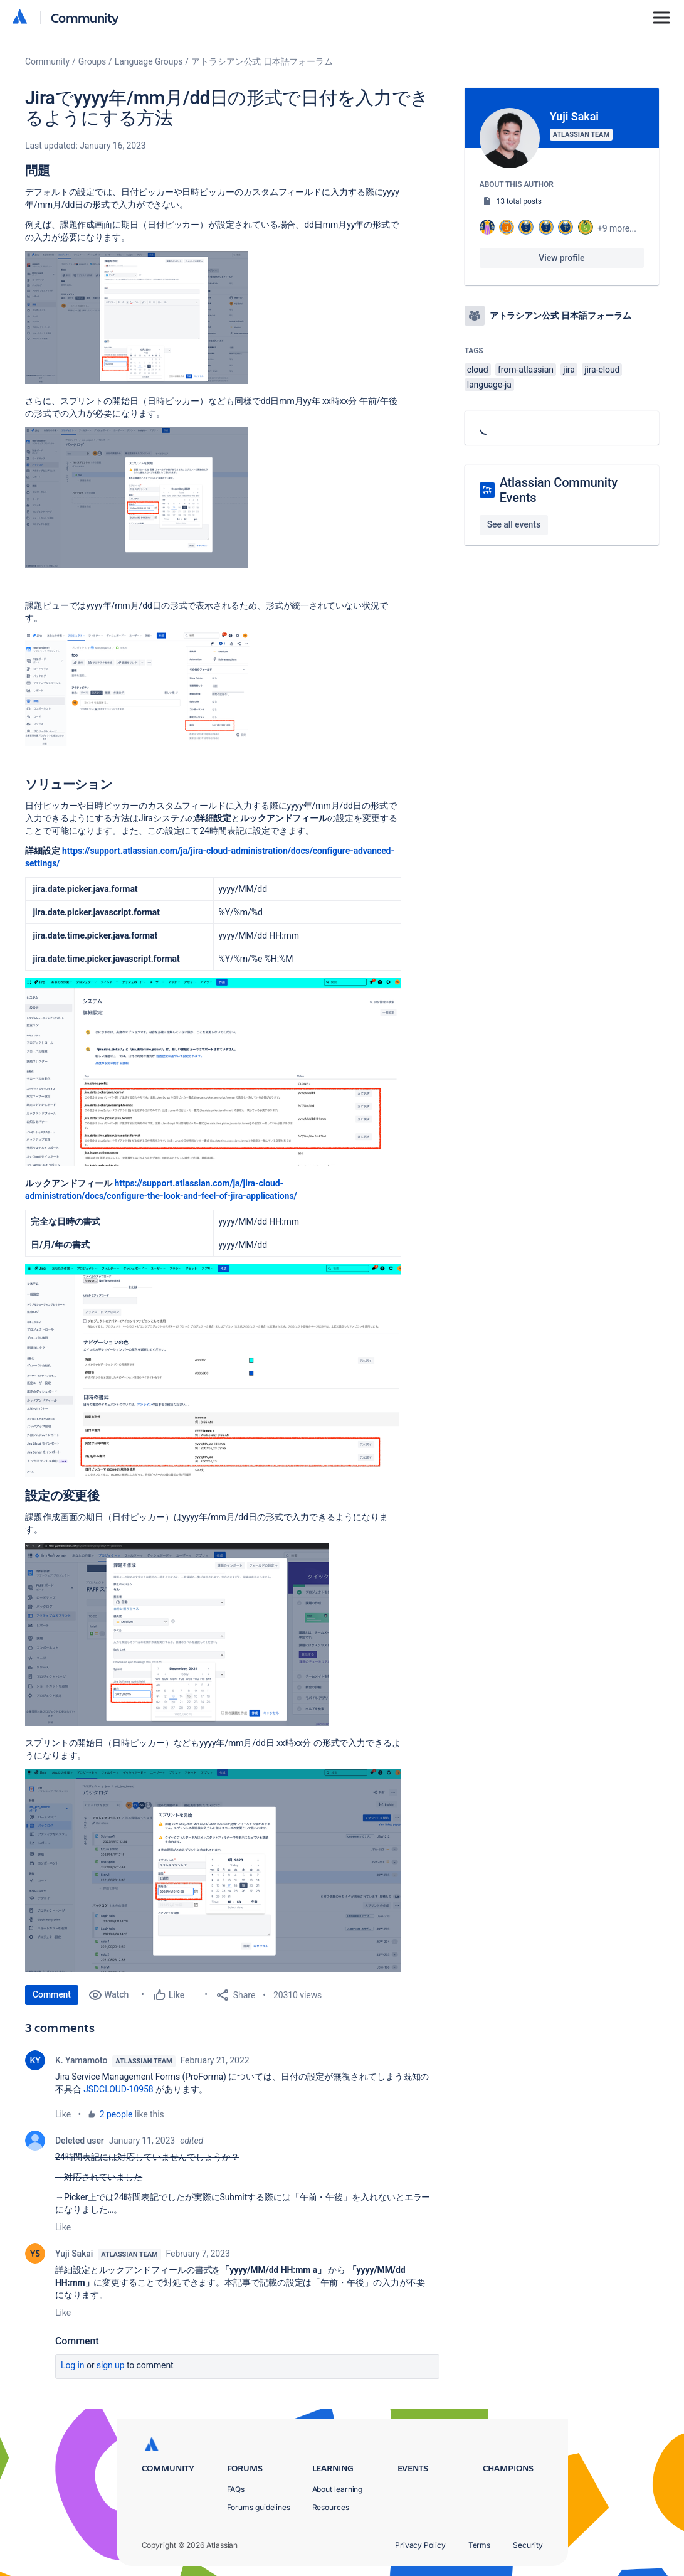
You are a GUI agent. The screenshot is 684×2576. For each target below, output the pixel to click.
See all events (513, 524)
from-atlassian (526, 370)
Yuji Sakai (74, 2254)
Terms (479, 2545)
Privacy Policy (420, 2545)
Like (63, 2114)
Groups (92, 61)
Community (85, 17)
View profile (561, 258)
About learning (337, 2489)
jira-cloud (601, 370)
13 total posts (519, 201)
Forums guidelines (259, 2507)
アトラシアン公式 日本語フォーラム (262, 61)
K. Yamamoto (81, 2060)
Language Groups (149, 61)
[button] (136, 317)
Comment (52, 1994)
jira (569, 370)
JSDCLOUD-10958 (118, 2089)
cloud (477, 370)
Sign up (111, 2365)
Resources (330, 2507)
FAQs (236, 2489)
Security (527, 2545)
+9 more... (616, 228)
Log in (73, 2365)
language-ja (489, 385)
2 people (116, 2114)
